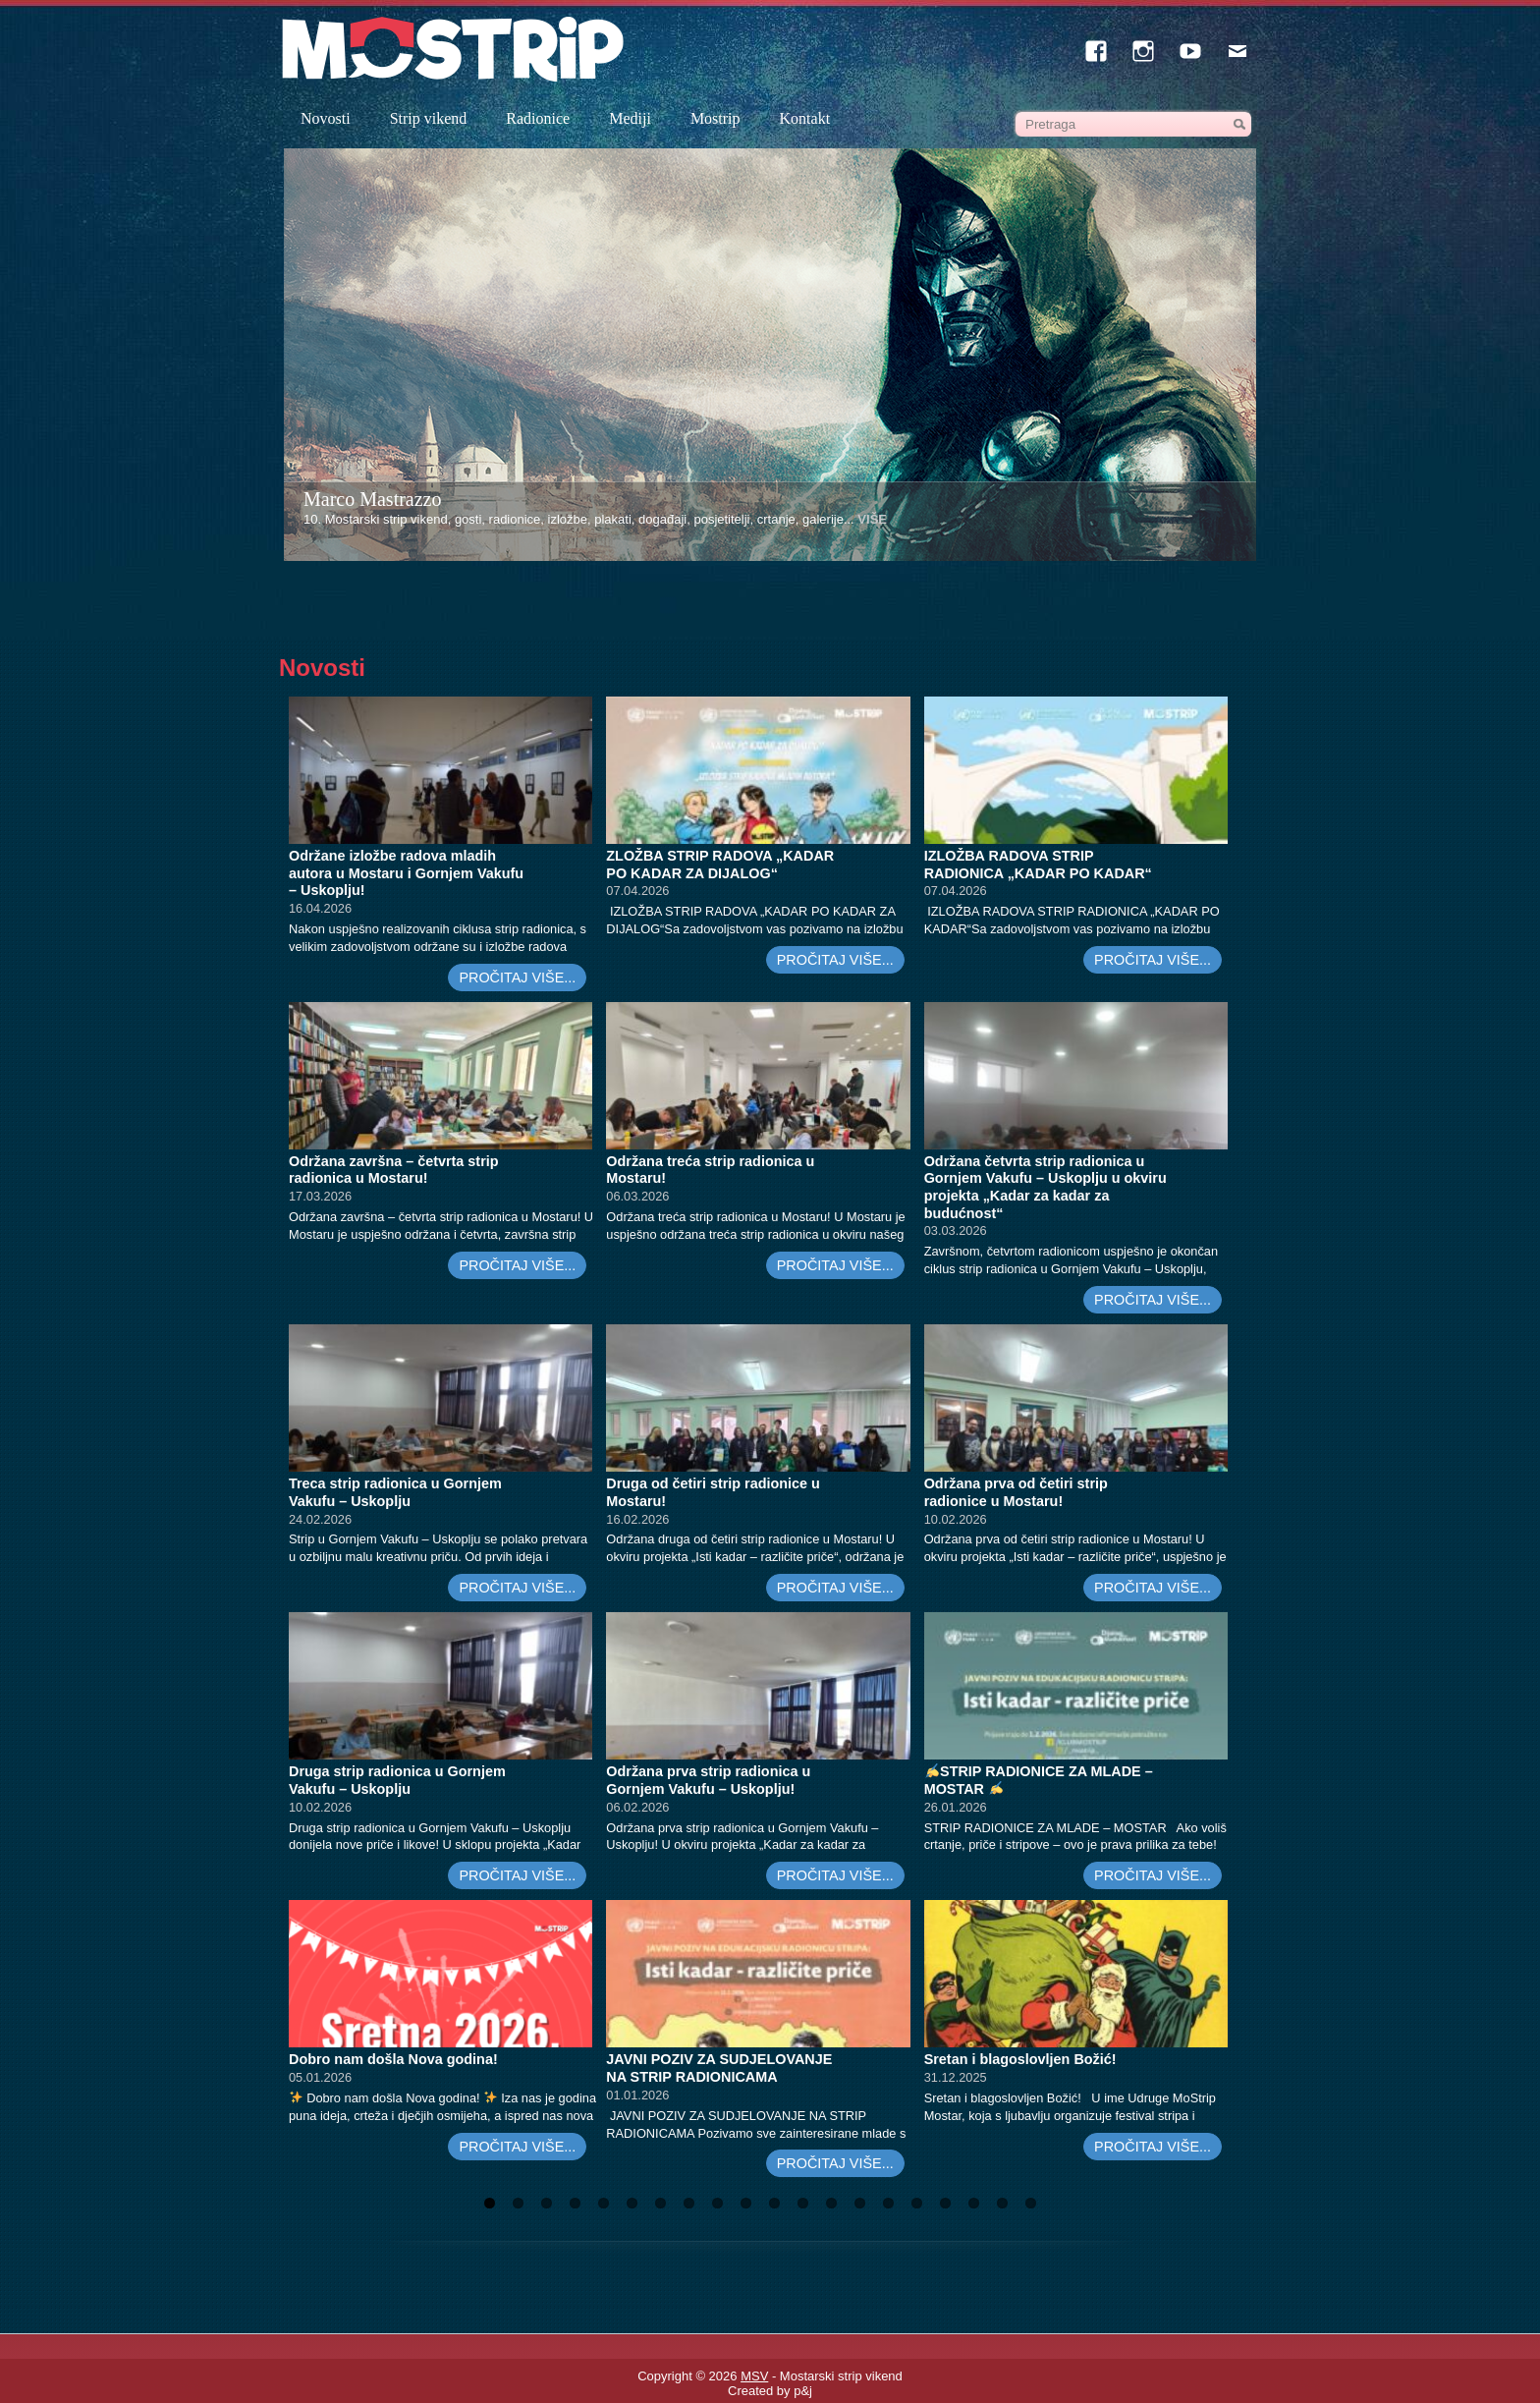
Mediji (630, 118)
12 (803, 2203)
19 (1002, 2203)
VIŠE (872, 519)
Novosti (326, 118)
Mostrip (715, 118)
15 (888, 2203)
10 (746, 2203)
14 (859, 2203)
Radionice (538, 118)
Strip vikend (429, 118)
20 (1030, 2203)
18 (973, 2203)
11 (774, 2203)
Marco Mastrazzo (372, 499)
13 (831, 2203)
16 (916, 2203)
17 (945, 2203)
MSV (754, 2376)
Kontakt (805, 118)
